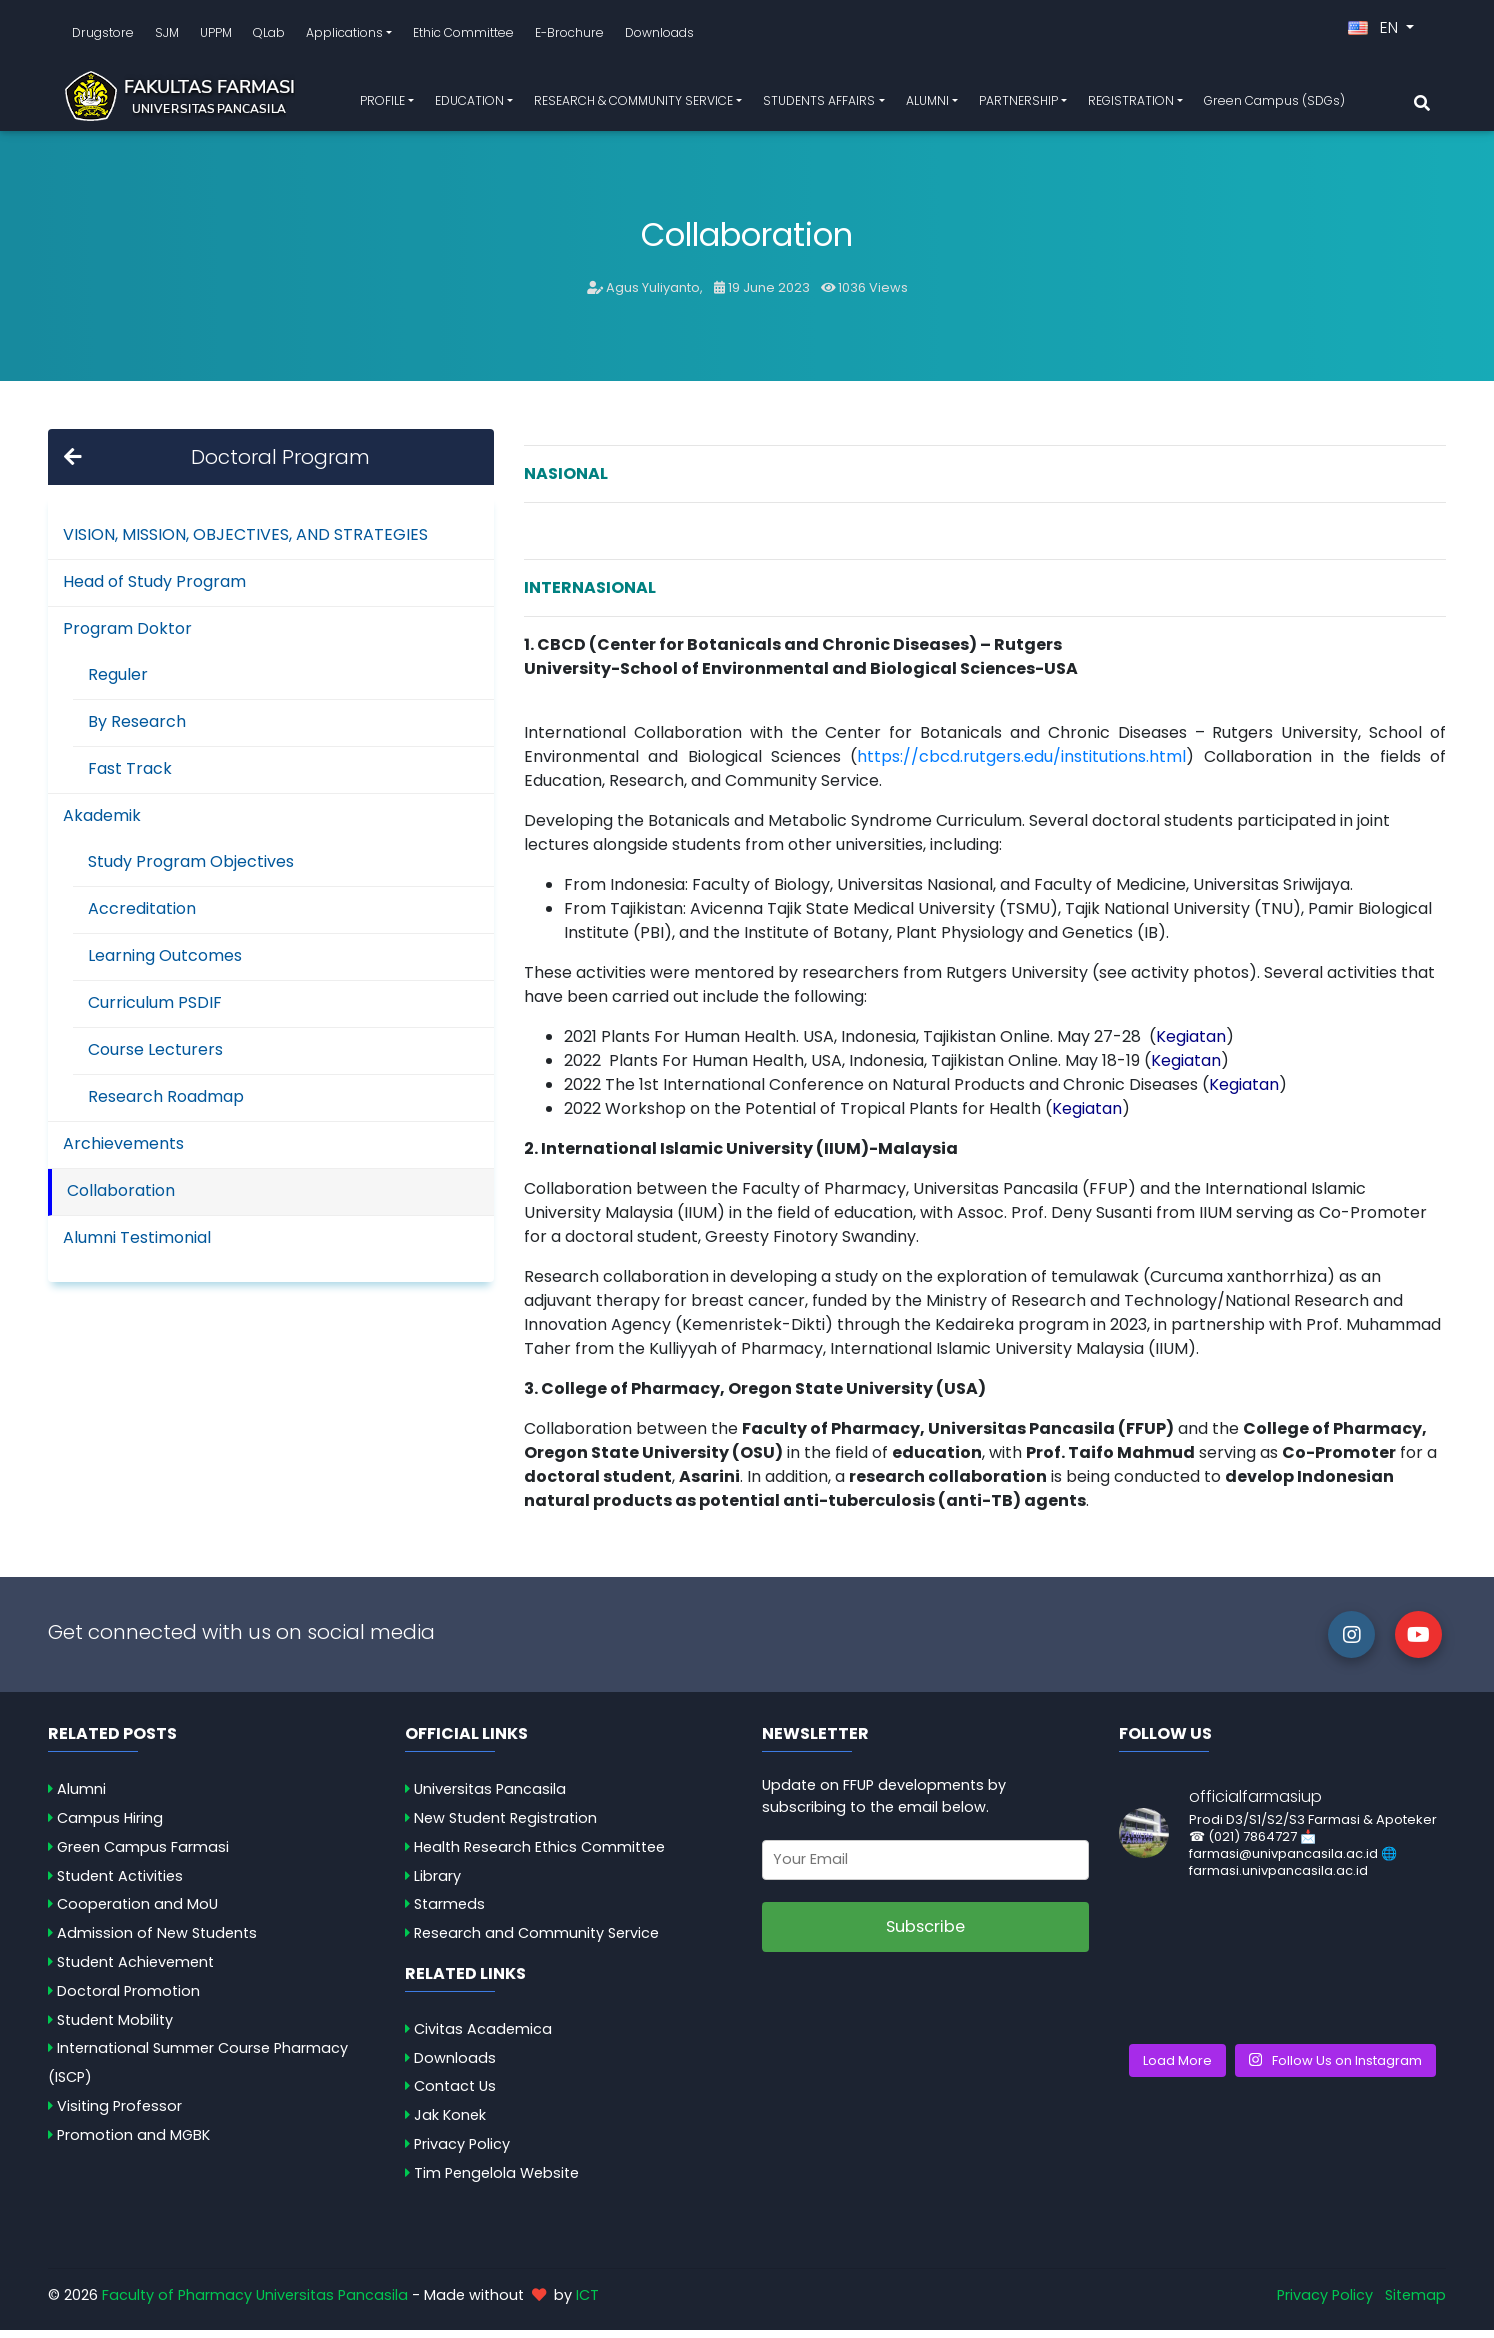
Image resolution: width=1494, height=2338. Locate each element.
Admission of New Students (157, 1941)
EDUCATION (469, 104)
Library (437, 1883)
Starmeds (449, 1912)
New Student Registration (505, 1826)
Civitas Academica (483, 2037)
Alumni (81, 1797)
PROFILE (382, 104)
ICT (587, 2303)
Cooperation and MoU (137, 1912)
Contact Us (455, 2094)
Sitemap (1415, 2303)
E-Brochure (569, 36)
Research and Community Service (536, 1941)
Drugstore (103, 36)
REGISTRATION (1131, 104)
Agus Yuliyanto (653, 295)
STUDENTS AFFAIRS (819, 104)
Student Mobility (115, 2028)
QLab (269, 36)
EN (1375, 31)
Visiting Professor (119, 2114)
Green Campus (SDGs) (1274, 104)
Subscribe (925, 1934)
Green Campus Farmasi (143, 1855)
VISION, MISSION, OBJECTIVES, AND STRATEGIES (245, 542)
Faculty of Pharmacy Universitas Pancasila (255, 2303)
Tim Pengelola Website (496, 2181)
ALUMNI (927, 104)
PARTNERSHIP (1018, 104)
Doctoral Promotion (128, 1999)
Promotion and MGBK (133, 2143)
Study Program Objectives (191, 869)
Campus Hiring (110, 1826)
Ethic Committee (463, 36)
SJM (167, 36)
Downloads (659, 36)
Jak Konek (450, 2123)
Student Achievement (135, 1970)
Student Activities (120, 1883)
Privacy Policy (462, 2152)
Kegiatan (1087, 1116)
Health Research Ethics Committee (539, 1855)
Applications (344, 36)
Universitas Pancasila (490, 1797)
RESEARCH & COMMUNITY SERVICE (633, 104)
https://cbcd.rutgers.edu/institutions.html (1021, 764)
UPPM (216, 36)
